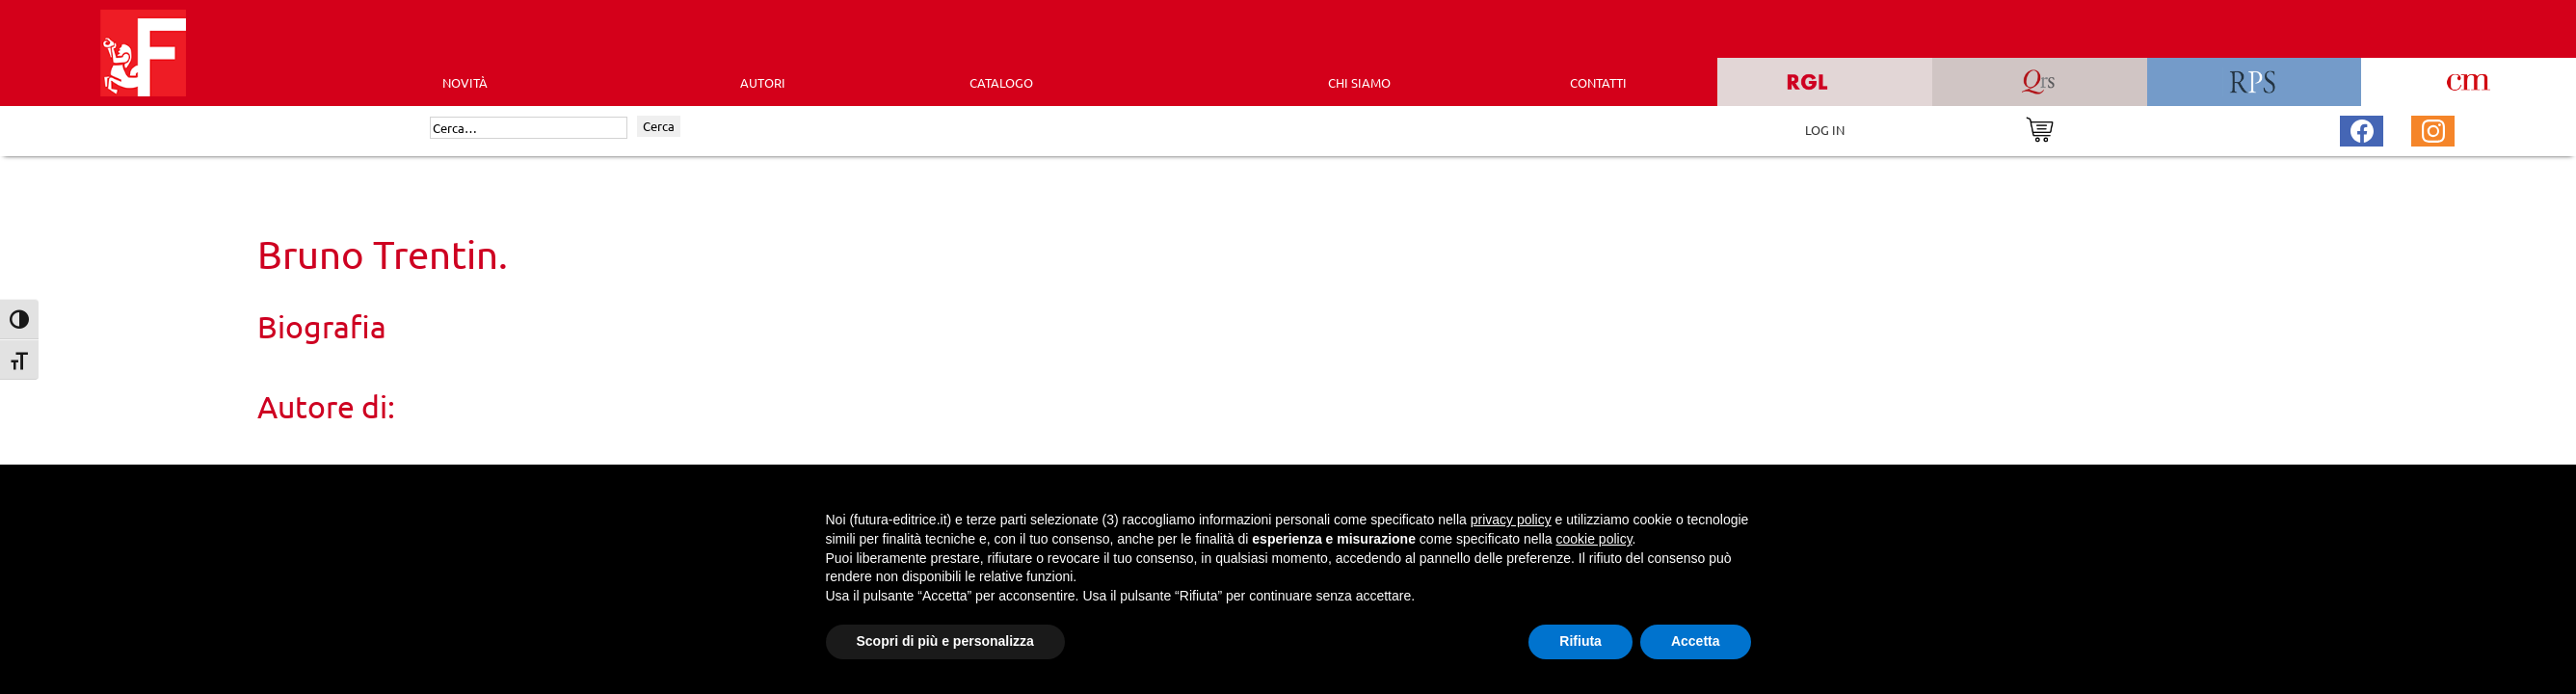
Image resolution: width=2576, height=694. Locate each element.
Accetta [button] (1695, 641)
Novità (465, 82)
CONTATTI (1598, 82)
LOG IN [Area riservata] (1825, 129)
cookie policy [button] (1593, 539)
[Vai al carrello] (2040, 128)
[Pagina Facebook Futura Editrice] (2362, 128)
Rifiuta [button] (1580, 641)
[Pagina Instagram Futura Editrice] (2433, 128)
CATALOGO (1001, 82)
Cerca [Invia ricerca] (659, 126)
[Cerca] (528, 128)
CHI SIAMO (1359, 82)
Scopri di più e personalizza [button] (945, 641)
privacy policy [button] (1511, 519)
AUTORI (762, 82)
